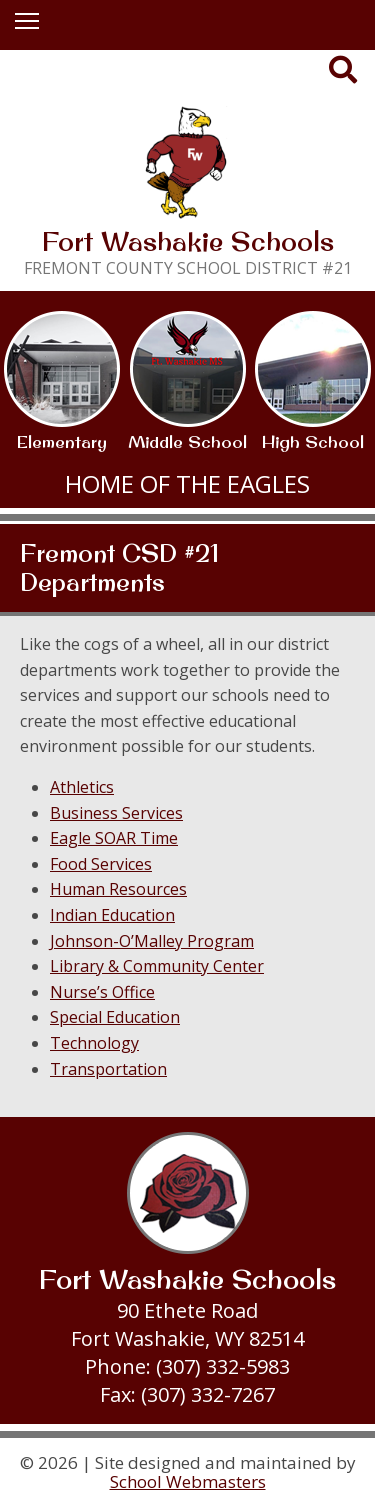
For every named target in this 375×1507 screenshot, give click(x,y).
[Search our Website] (344, 73)
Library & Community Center (157, 966)
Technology (94, 1043)
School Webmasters (188, 1481)
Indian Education (112, 915)
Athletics (82, 787)
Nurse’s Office (102, 992)
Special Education (115, 1017)
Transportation (108, 1069)
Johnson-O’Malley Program (152, 941)
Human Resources (118, 889)
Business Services (116, 813)
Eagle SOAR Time (114, 838)
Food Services (101, 864)
